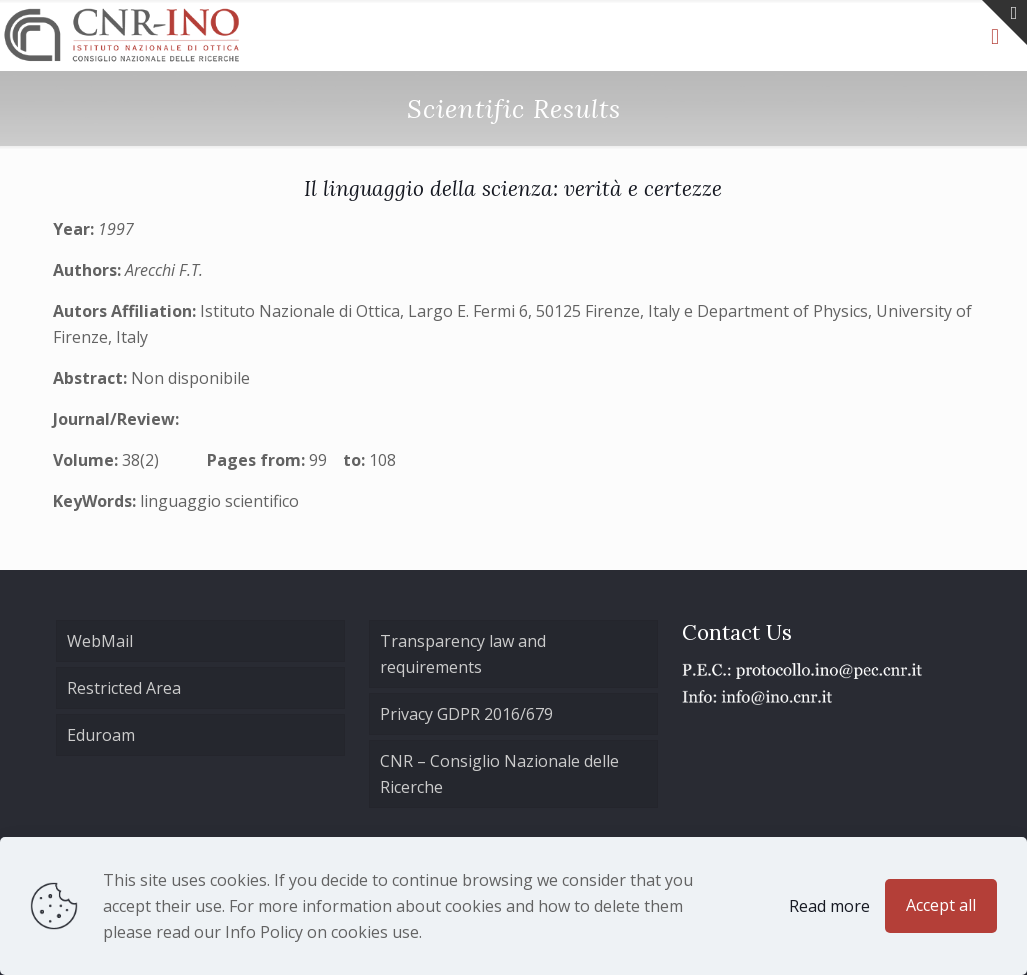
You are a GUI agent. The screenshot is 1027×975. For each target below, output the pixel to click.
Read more (829, 906)
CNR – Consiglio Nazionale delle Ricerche (499, 774)
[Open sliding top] (1004, 22)
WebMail (100, 641)
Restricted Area (124, 688)
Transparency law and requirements (463, 654)
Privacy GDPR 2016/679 (466, 714)
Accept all (941, 905)
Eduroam (101, 735)
